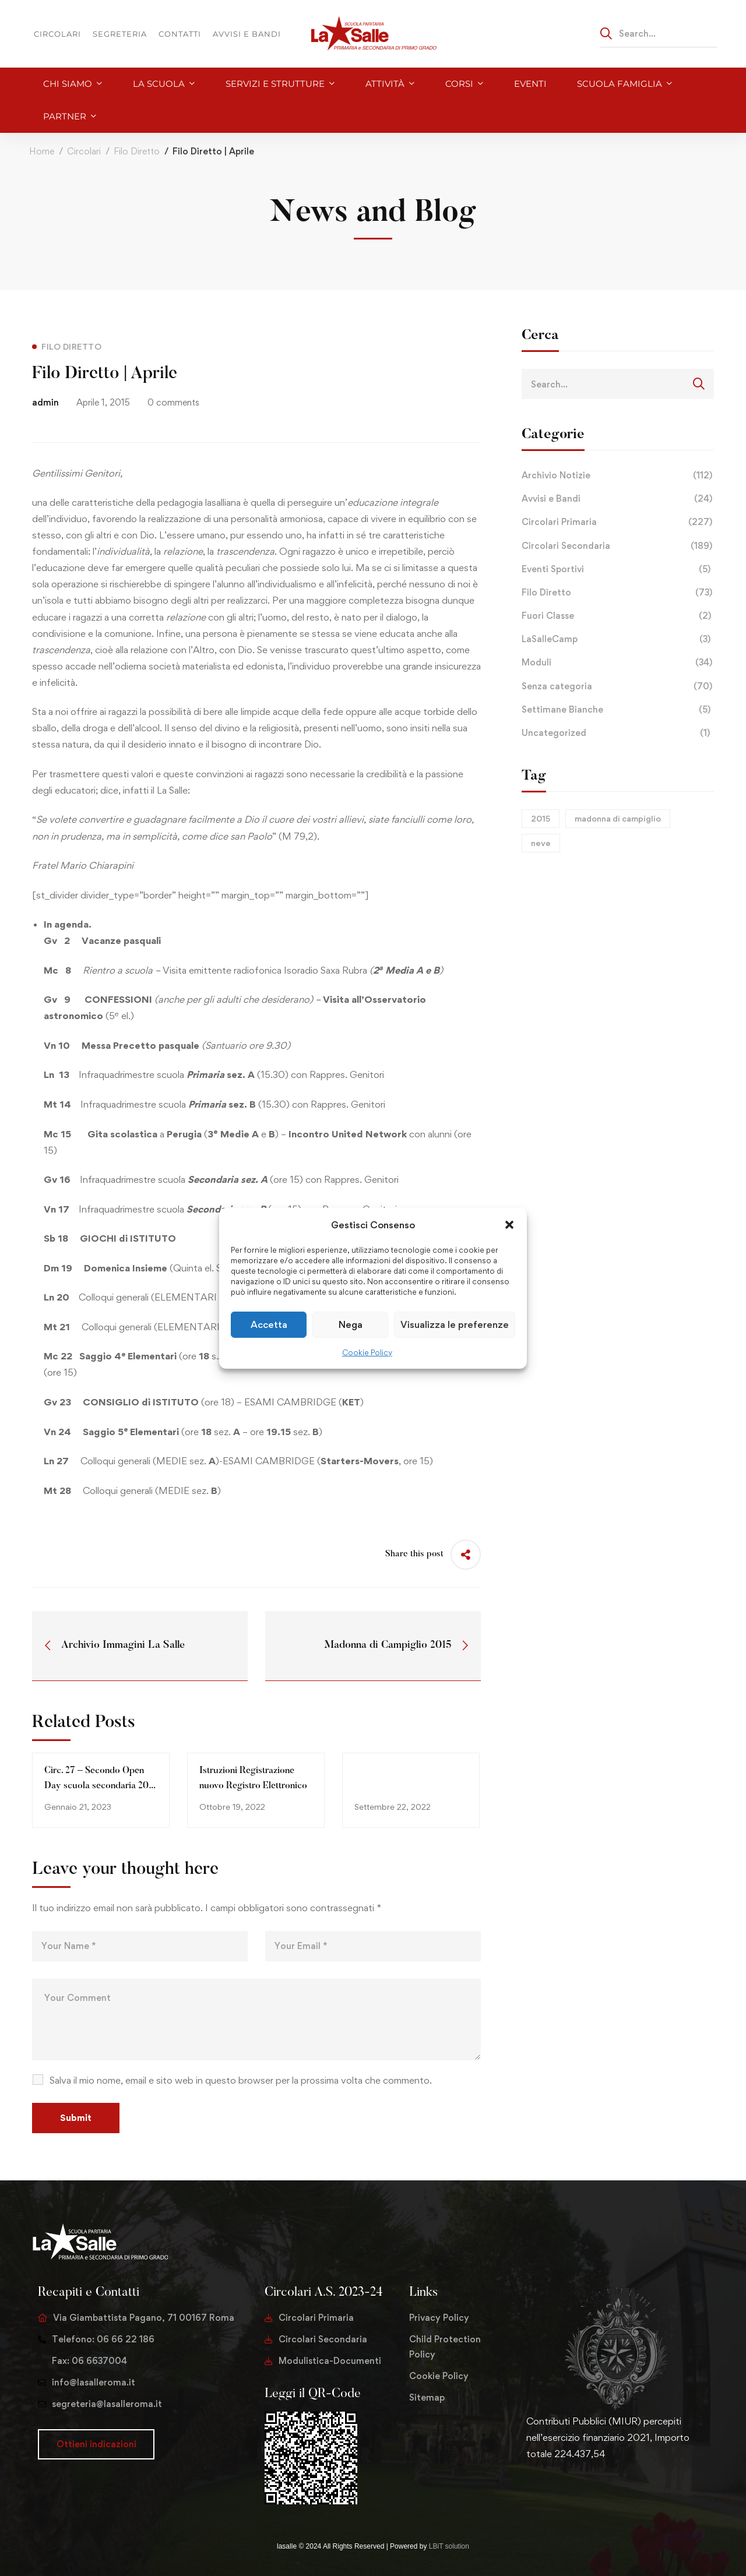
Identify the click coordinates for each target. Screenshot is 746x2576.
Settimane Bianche (618, 709)
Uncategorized (618, 733)
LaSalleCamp (618, 639)
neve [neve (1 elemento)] (541, 843)
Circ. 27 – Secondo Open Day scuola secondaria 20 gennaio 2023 (96, 1786)
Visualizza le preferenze (454, 1324)
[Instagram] (563, 2490)
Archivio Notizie (618, 475)
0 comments (173, 402)
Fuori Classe (618, 615)
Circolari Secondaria (618, 546)
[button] (509, 1224)
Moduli (618, 662)
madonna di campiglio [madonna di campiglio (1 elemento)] (618, 818)
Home (41, 151)
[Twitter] (526, 2490)
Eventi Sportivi (618, 569)
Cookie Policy (367, 1352)
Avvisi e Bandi (618, 498)
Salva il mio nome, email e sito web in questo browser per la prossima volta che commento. (241, 2080)
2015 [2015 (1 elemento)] (540, 818)
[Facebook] (545, 2490)
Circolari (84, 151)
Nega (351, 1324)
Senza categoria (618, 686)
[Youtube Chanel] (582, 2490)
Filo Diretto (137, 151)
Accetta (269, 1324)
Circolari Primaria (618, 522)
